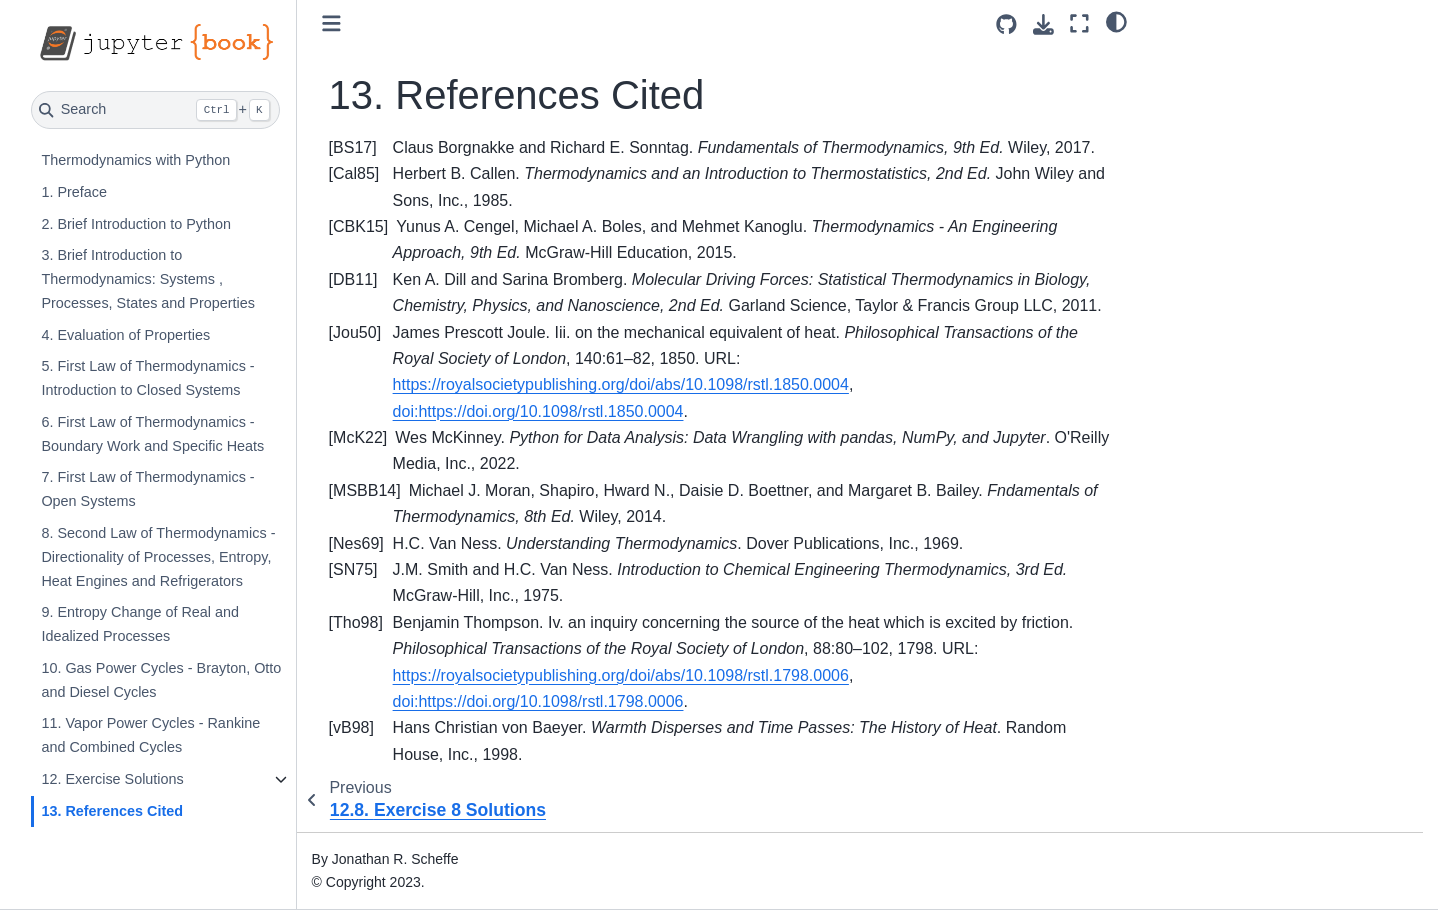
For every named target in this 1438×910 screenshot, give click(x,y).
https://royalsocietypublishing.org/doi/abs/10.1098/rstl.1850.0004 (621, 384)
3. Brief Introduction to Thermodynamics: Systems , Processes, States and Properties (148, 279)
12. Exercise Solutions (112, 779)
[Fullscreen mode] (1079, 23)
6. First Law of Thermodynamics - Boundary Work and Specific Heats (152, 434)
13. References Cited (112, 811)
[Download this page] (1043, 24)
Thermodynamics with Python (135, 160)
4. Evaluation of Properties (125, 335)
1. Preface (74, 192)
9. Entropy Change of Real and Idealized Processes (140, 624)
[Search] (155, 110)
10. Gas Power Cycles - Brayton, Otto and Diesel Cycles (161, 680)
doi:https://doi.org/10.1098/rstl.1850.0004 (538, 411)
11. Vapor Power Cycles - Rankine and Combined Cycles (150, 735)
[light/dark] (1116, 21)
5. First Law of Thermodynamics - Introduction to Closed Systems (147, 378)
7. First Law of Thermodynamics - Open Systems (147, 489)
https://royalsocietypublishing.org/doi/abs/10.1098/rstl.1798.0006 (621, 675)
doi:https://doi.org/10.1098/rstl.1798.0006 (538, 701)
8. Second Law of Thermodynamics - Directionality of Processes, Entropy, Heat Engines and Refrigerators (158, 557)
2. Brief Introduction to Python (136, 224)
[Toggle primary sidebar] (331, 23)
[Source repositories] (1006, 24)
